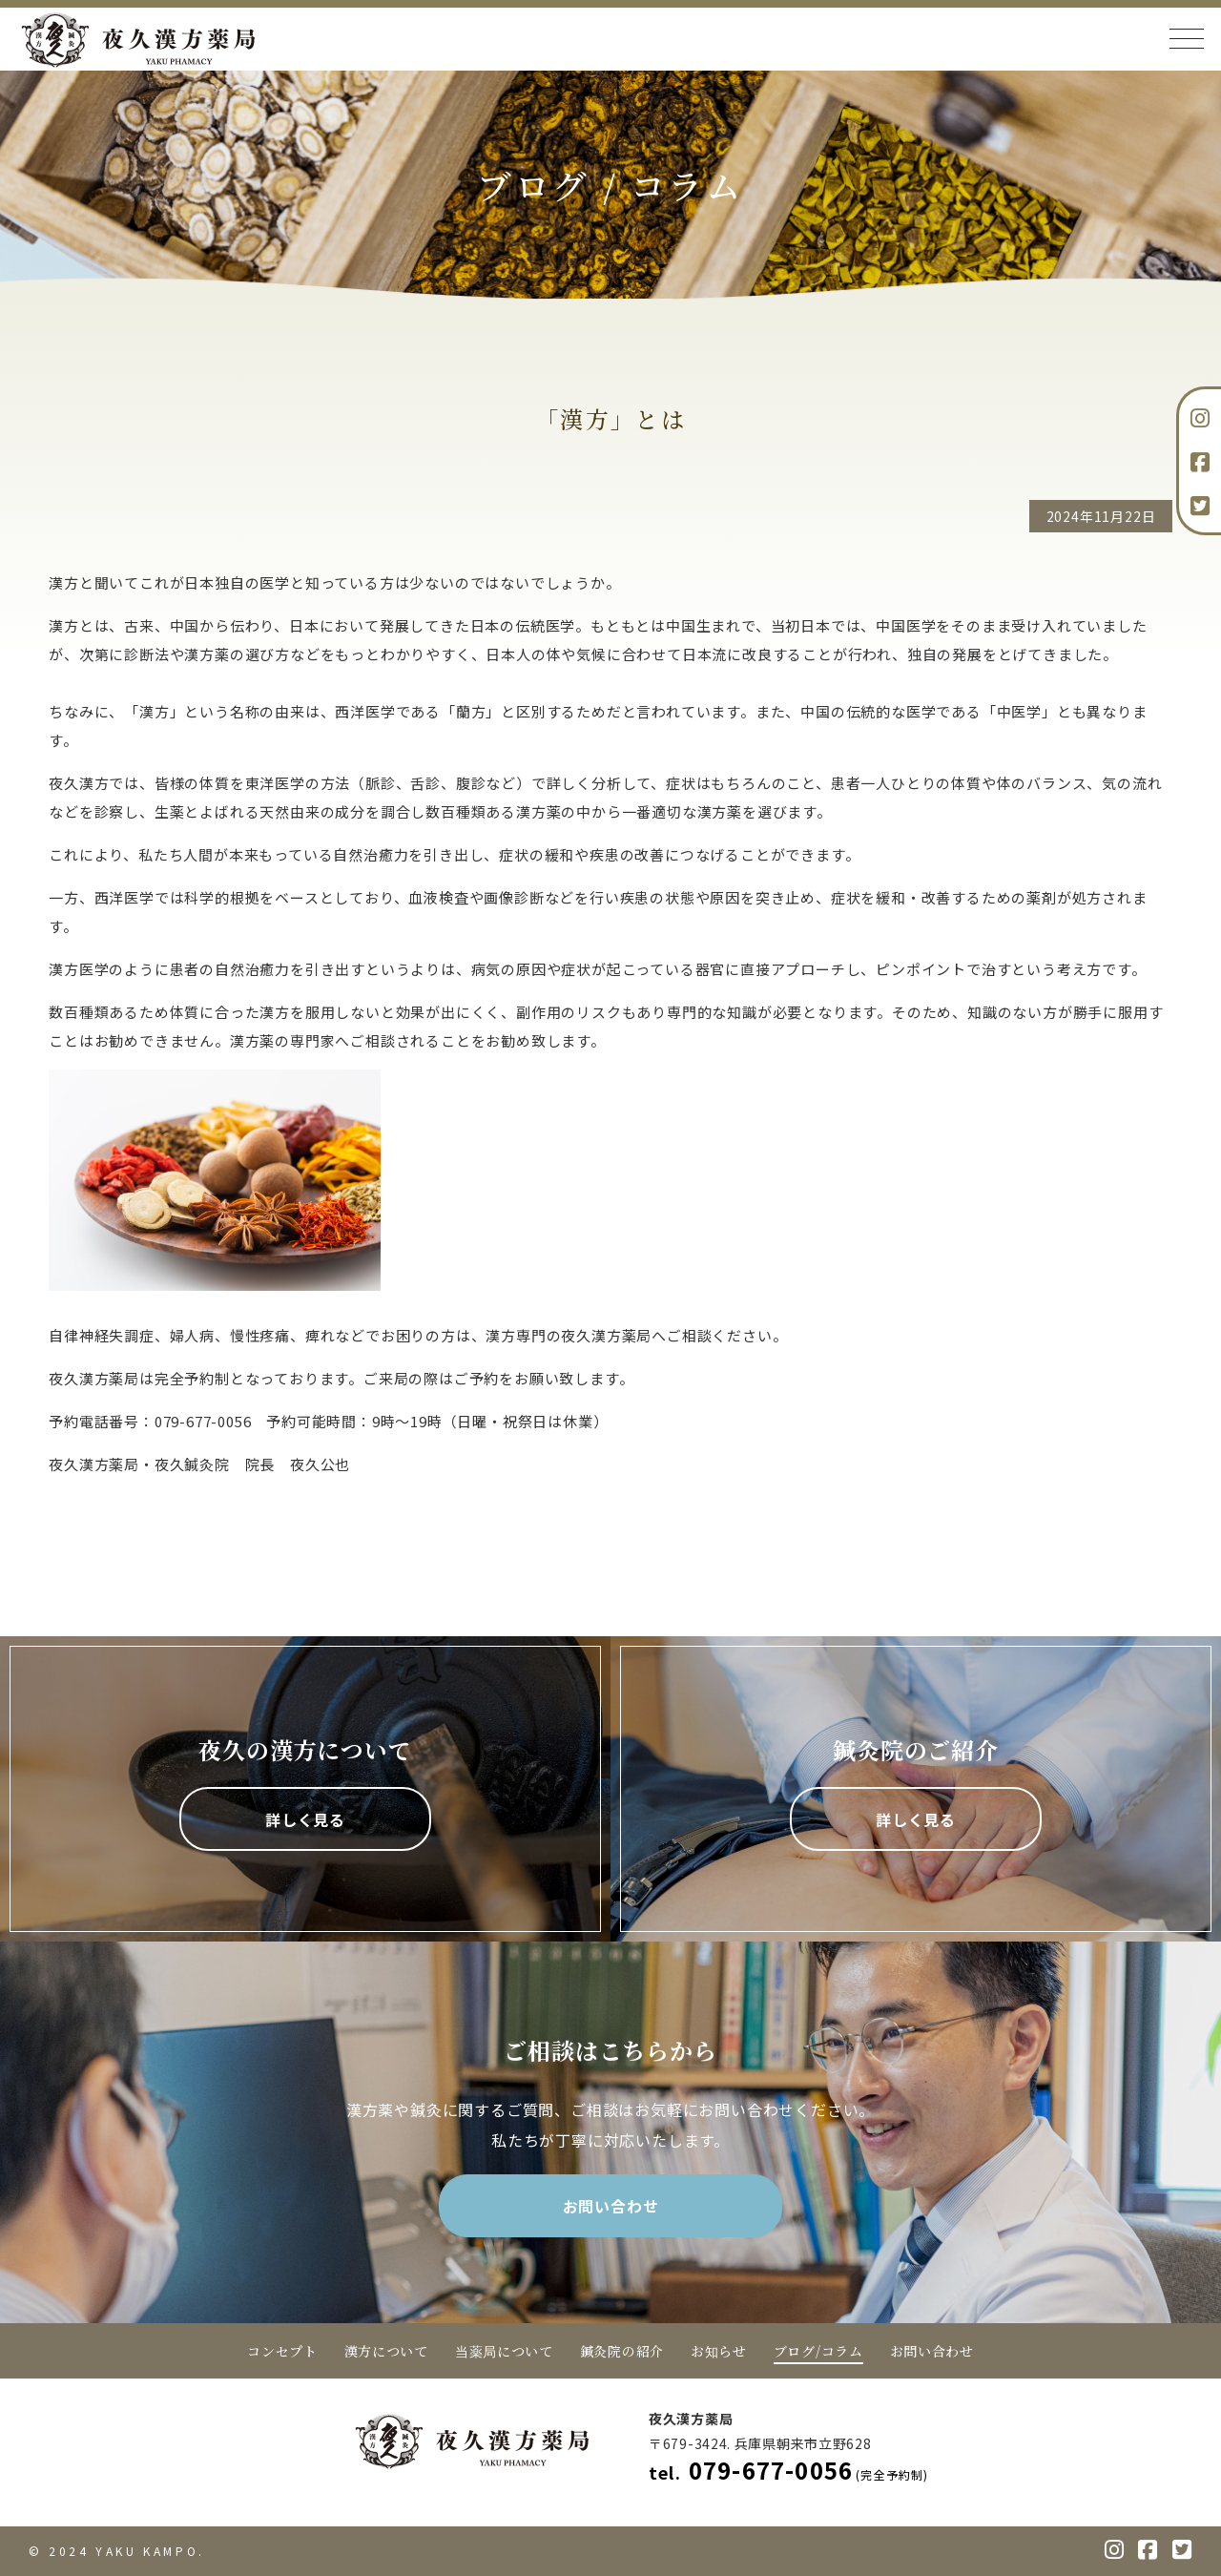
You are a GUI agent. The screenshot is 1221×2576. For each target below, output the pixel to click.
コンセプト (282, 2350)
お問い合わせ (611, 2205)
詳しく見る (305, 1819)
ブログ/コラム (818, 2350)
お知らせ (719, 2350)
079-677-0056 (789, 2469)
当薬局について (504, 2350)
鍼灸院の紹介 (622, 2350)
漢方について (386, 2350)
